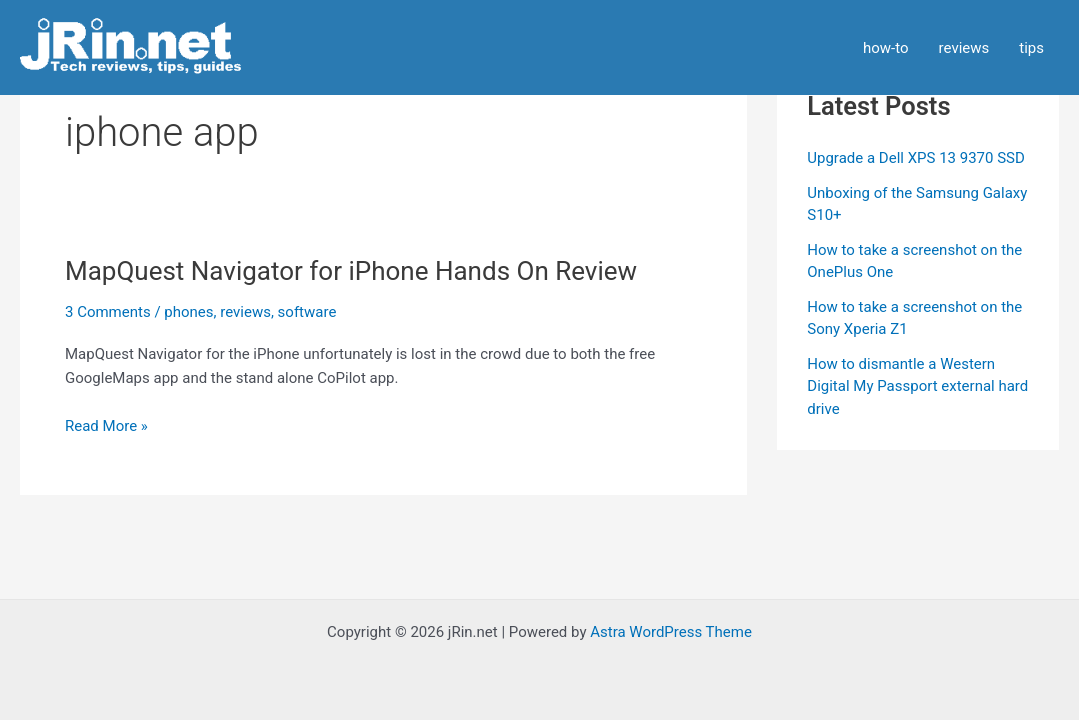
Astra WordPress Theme (671, 632)
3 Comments (108, 312)
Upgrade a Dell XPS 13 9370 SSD (916, 158)
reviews (964, 48)
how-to (886, 48)
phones (188, 312)
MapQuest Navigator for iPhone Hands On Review (351, 271)
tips (1031, 48)
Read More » (106, 426)
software (307, 312)
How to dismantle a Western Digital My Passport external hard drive (917, 386)
